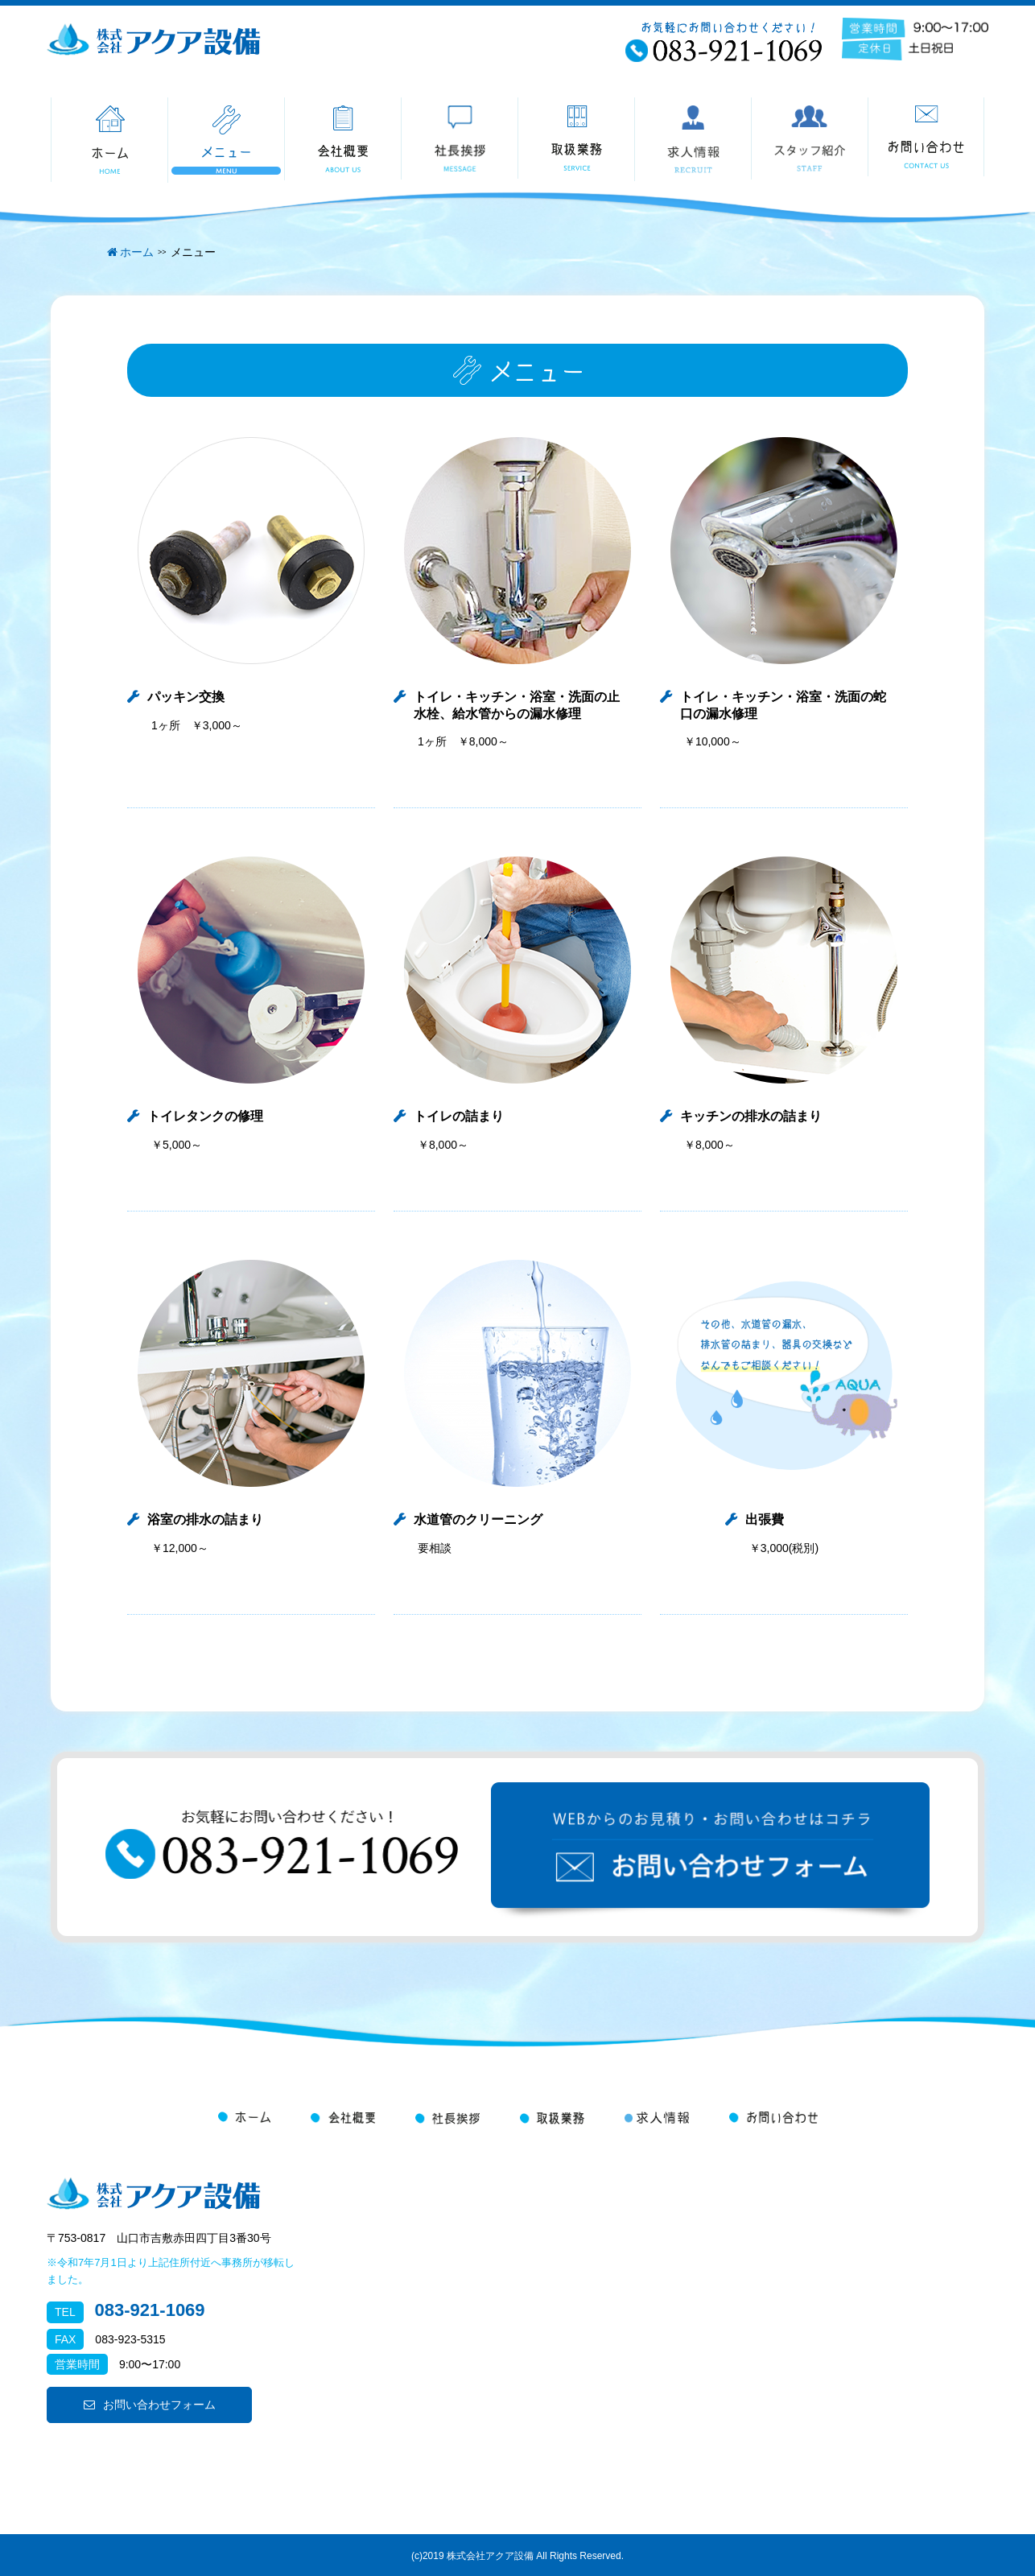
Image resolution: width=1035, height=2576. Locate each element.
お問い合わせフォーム (150, 2404)
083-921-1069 (150, 2310)
